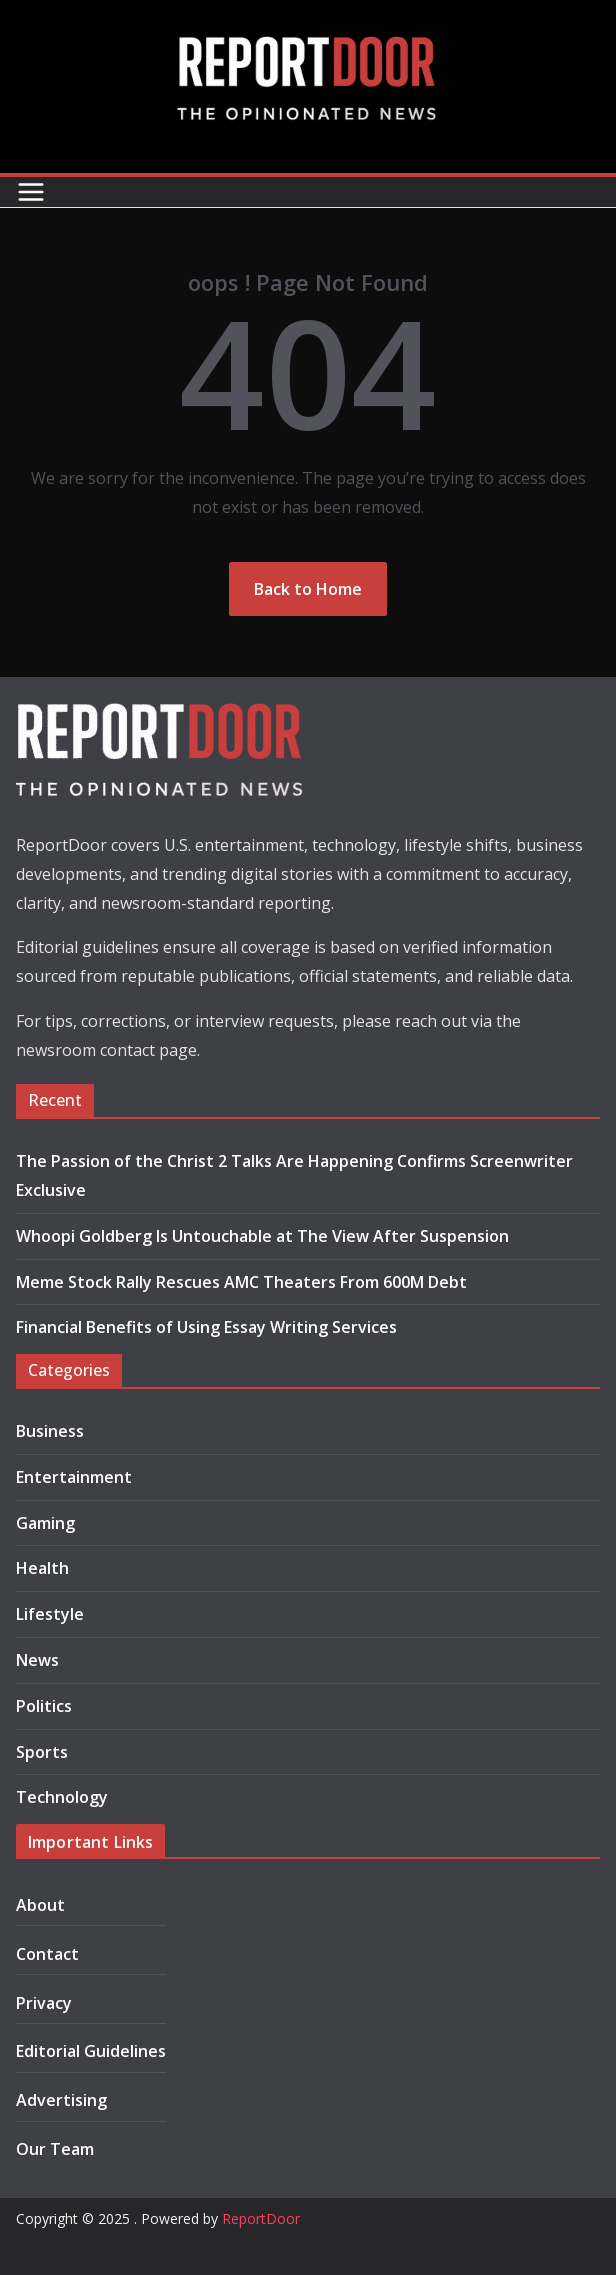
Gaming (45, 1523)
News (37, 1660)
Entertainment (74, 1477)
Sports (42, 1752)
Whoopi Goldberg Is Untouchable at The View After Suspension (262, 1236)
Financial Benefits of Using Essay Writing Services (206, 1327)
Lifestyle (50, 1614)
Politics (44, 1706)
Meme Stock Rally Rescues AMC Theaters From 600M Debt (241, 1282)
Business (50, 1431)
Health (42, 1568)
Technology (62, 1797)
